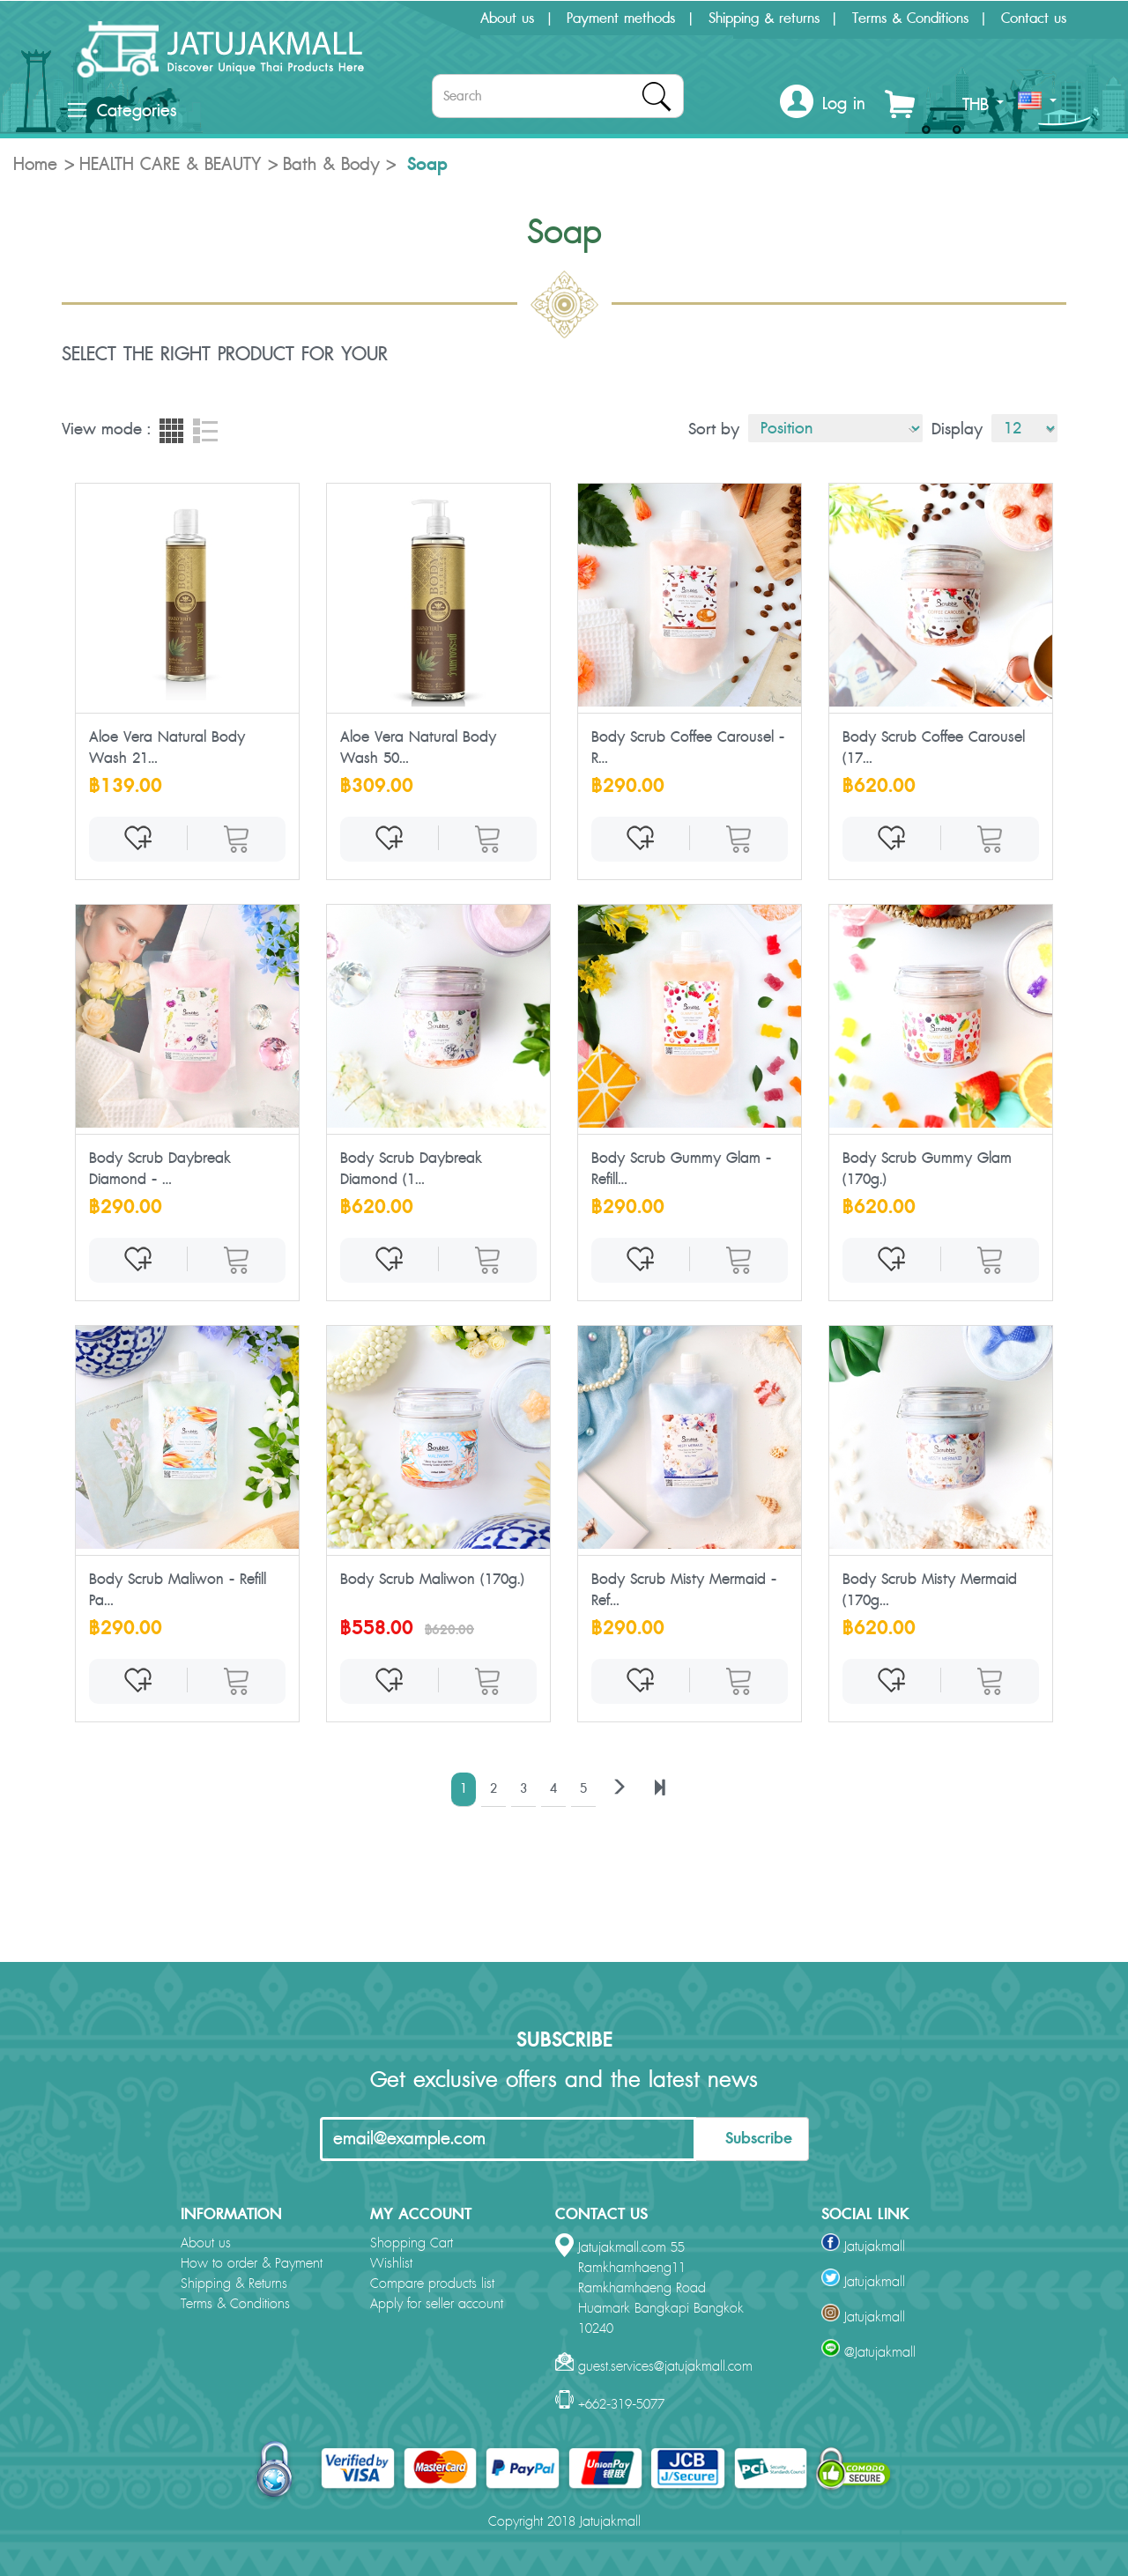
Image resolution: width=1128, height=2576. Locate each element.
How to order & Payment (252, 2264)
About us (507, 18)
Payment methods (621, 18)
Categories (122, 111)
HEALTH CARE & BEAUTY (170, 165)
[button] (822, 104)
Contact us (1033, 18)
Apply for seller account (436, 2304)
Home (35, 165)
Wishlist (391, 2264)
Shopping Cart (411, 2243)
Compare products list (432, 2284)
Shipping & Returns (234, 2284)
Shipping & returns (764, 18)
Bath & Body (331, 165)
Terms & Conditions (910, 18)
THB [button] (983, 105)
